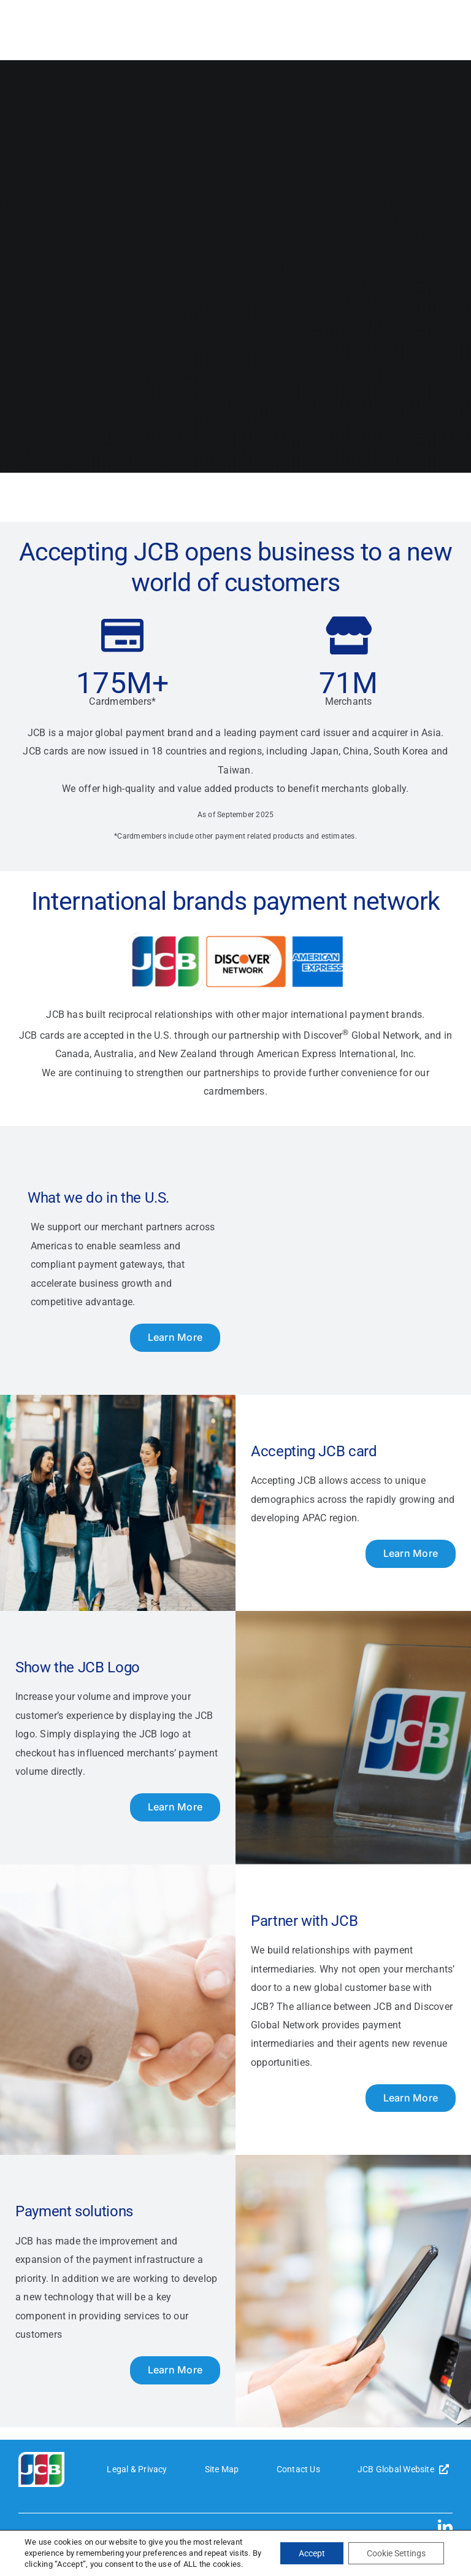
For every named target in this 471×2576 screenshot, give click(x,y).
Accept (312, 2553)
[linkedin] (445, 2527)
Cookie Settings (396, 2553)
